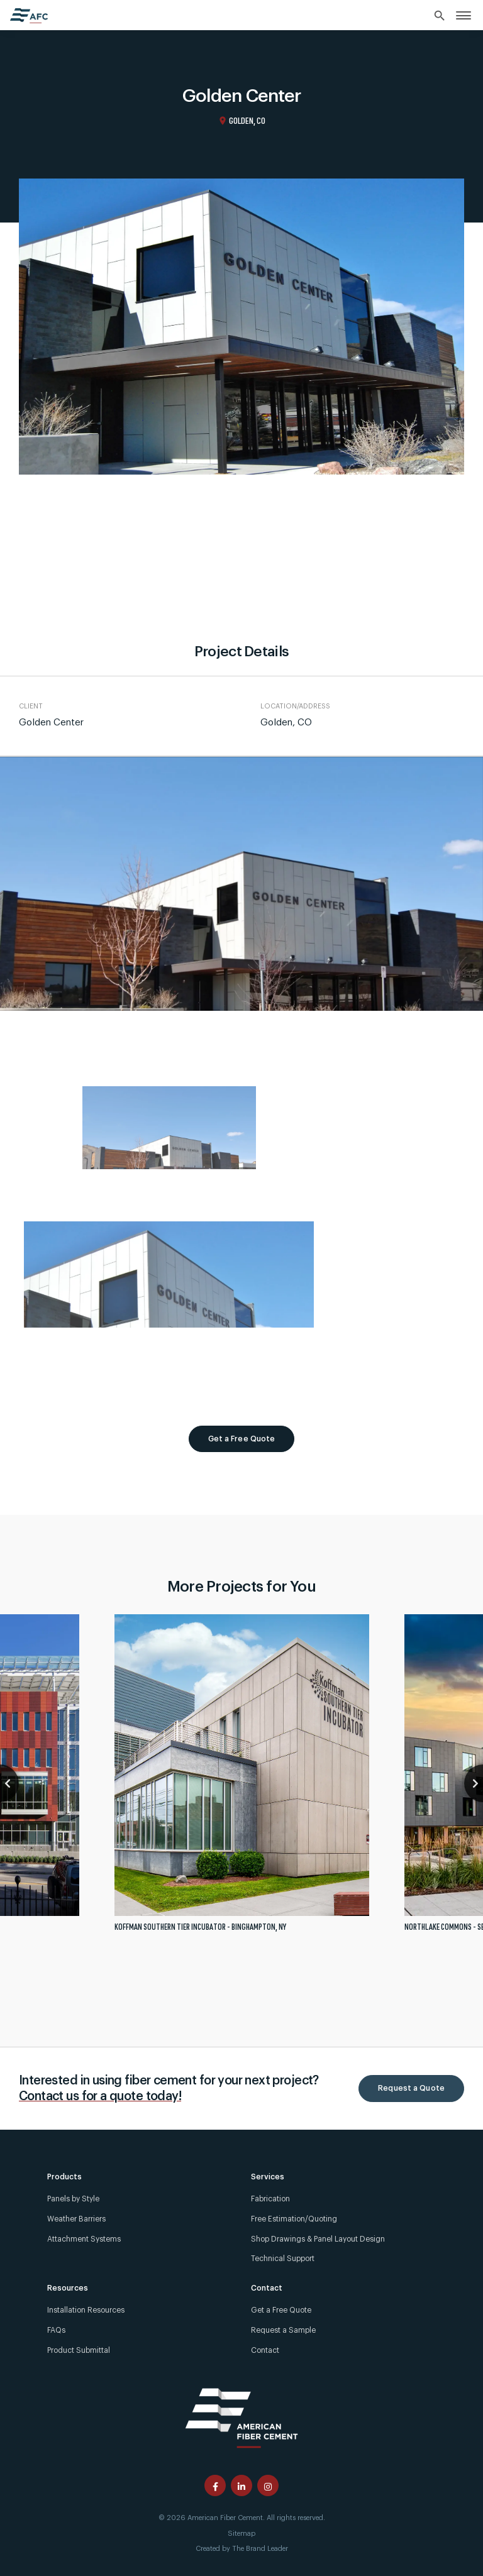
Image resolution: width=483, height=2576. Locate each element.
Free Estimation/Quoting (294, 2219)
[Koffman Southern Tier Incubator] (241, 1778)
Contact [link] (266, 2288)
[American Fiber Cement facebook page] (215, 2485)
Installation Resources (86, 2310)
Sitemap (241, 2533)
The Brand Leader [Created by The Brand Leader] (260, 2548)
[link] (463, 15)
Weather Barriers (76, 2219)
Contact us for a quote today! (100, 2096)
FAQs (56, 2330)
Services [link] (267, 2177)
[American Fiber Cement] (241, 2417)
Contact (265, 2350)
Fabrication (270, 2199)
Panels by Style (73, 2199)
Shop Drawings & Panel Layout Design (318, 2239)
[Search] (440, 16)
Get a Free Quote (241, 1439)
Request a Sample (283, 2330)
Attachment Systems (84, 2239)
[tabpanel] (242, 1778)
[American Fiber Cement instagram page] (268, 2485)
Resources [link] (67, 2288)
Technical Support (282, 2258)
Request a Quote (411, 2088)
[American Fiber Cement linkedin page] (241, 2485)
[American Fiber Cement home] (29, 16)
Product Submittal (78, 2350)
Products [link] (64, 2177)
